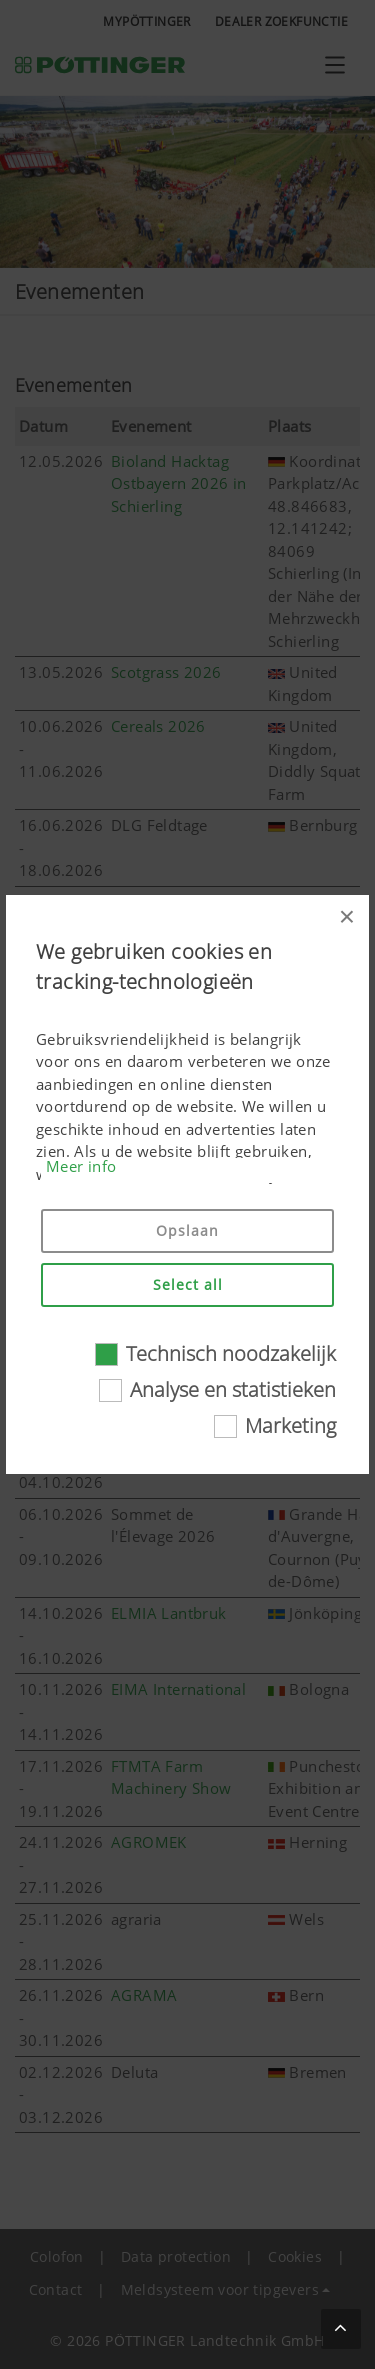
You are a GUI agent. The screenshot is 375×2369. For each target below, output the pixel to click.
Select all (188, 1284)
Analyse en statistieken (233, 1389)
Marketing (290, 1425)
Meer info (81, 1166)
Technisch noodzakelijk (231, 1353)
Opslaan (187, 1230)
